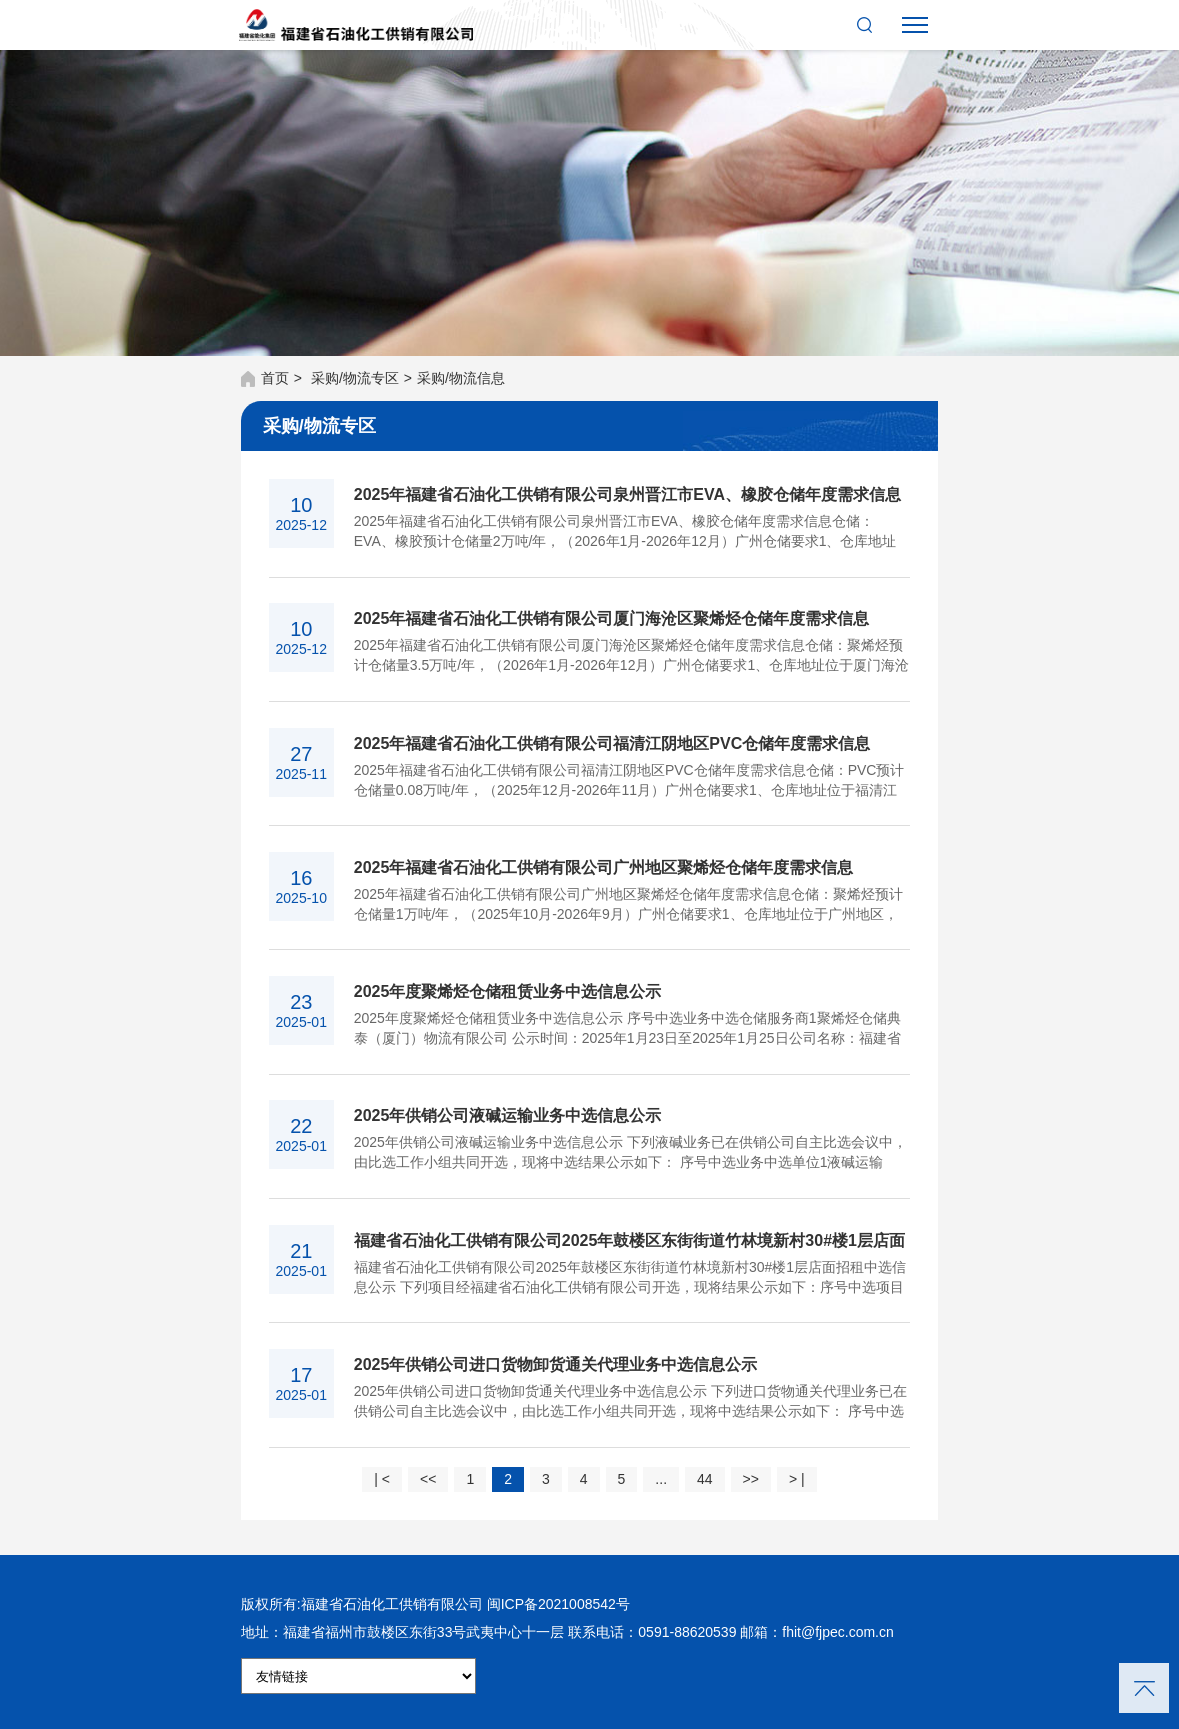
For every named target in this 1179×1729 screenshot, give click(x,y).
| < (382, 1479)
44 (705, 1479)
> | (797, 1479)
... (661, 1479)
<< (428, 1479)
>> (751, 1479)
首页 (275, 378)
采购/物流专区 (355, 378)
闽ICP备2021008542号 (558, 1604)
